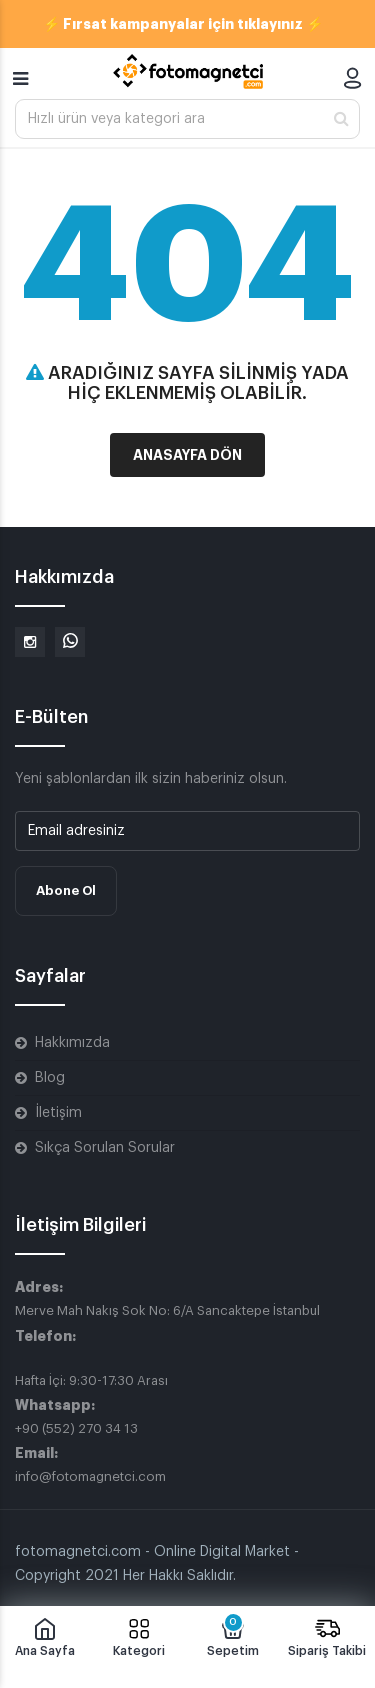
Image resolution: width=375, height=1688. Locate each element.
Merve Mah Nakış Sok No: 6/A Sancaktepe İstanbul (167, 1310)
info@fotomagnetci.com (90, 1476)
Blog (50, 1078)
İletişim (58, 1113)
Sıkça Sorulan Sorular (105, 1148)
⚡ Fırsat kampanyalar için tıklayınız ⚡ (183, 24)
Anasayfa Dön (187, 455)
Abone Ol (66, 890)
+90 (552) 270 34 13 (76, 1428)
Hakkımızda (72, 1043)
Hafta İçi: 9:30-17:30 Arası (91, 1380)
